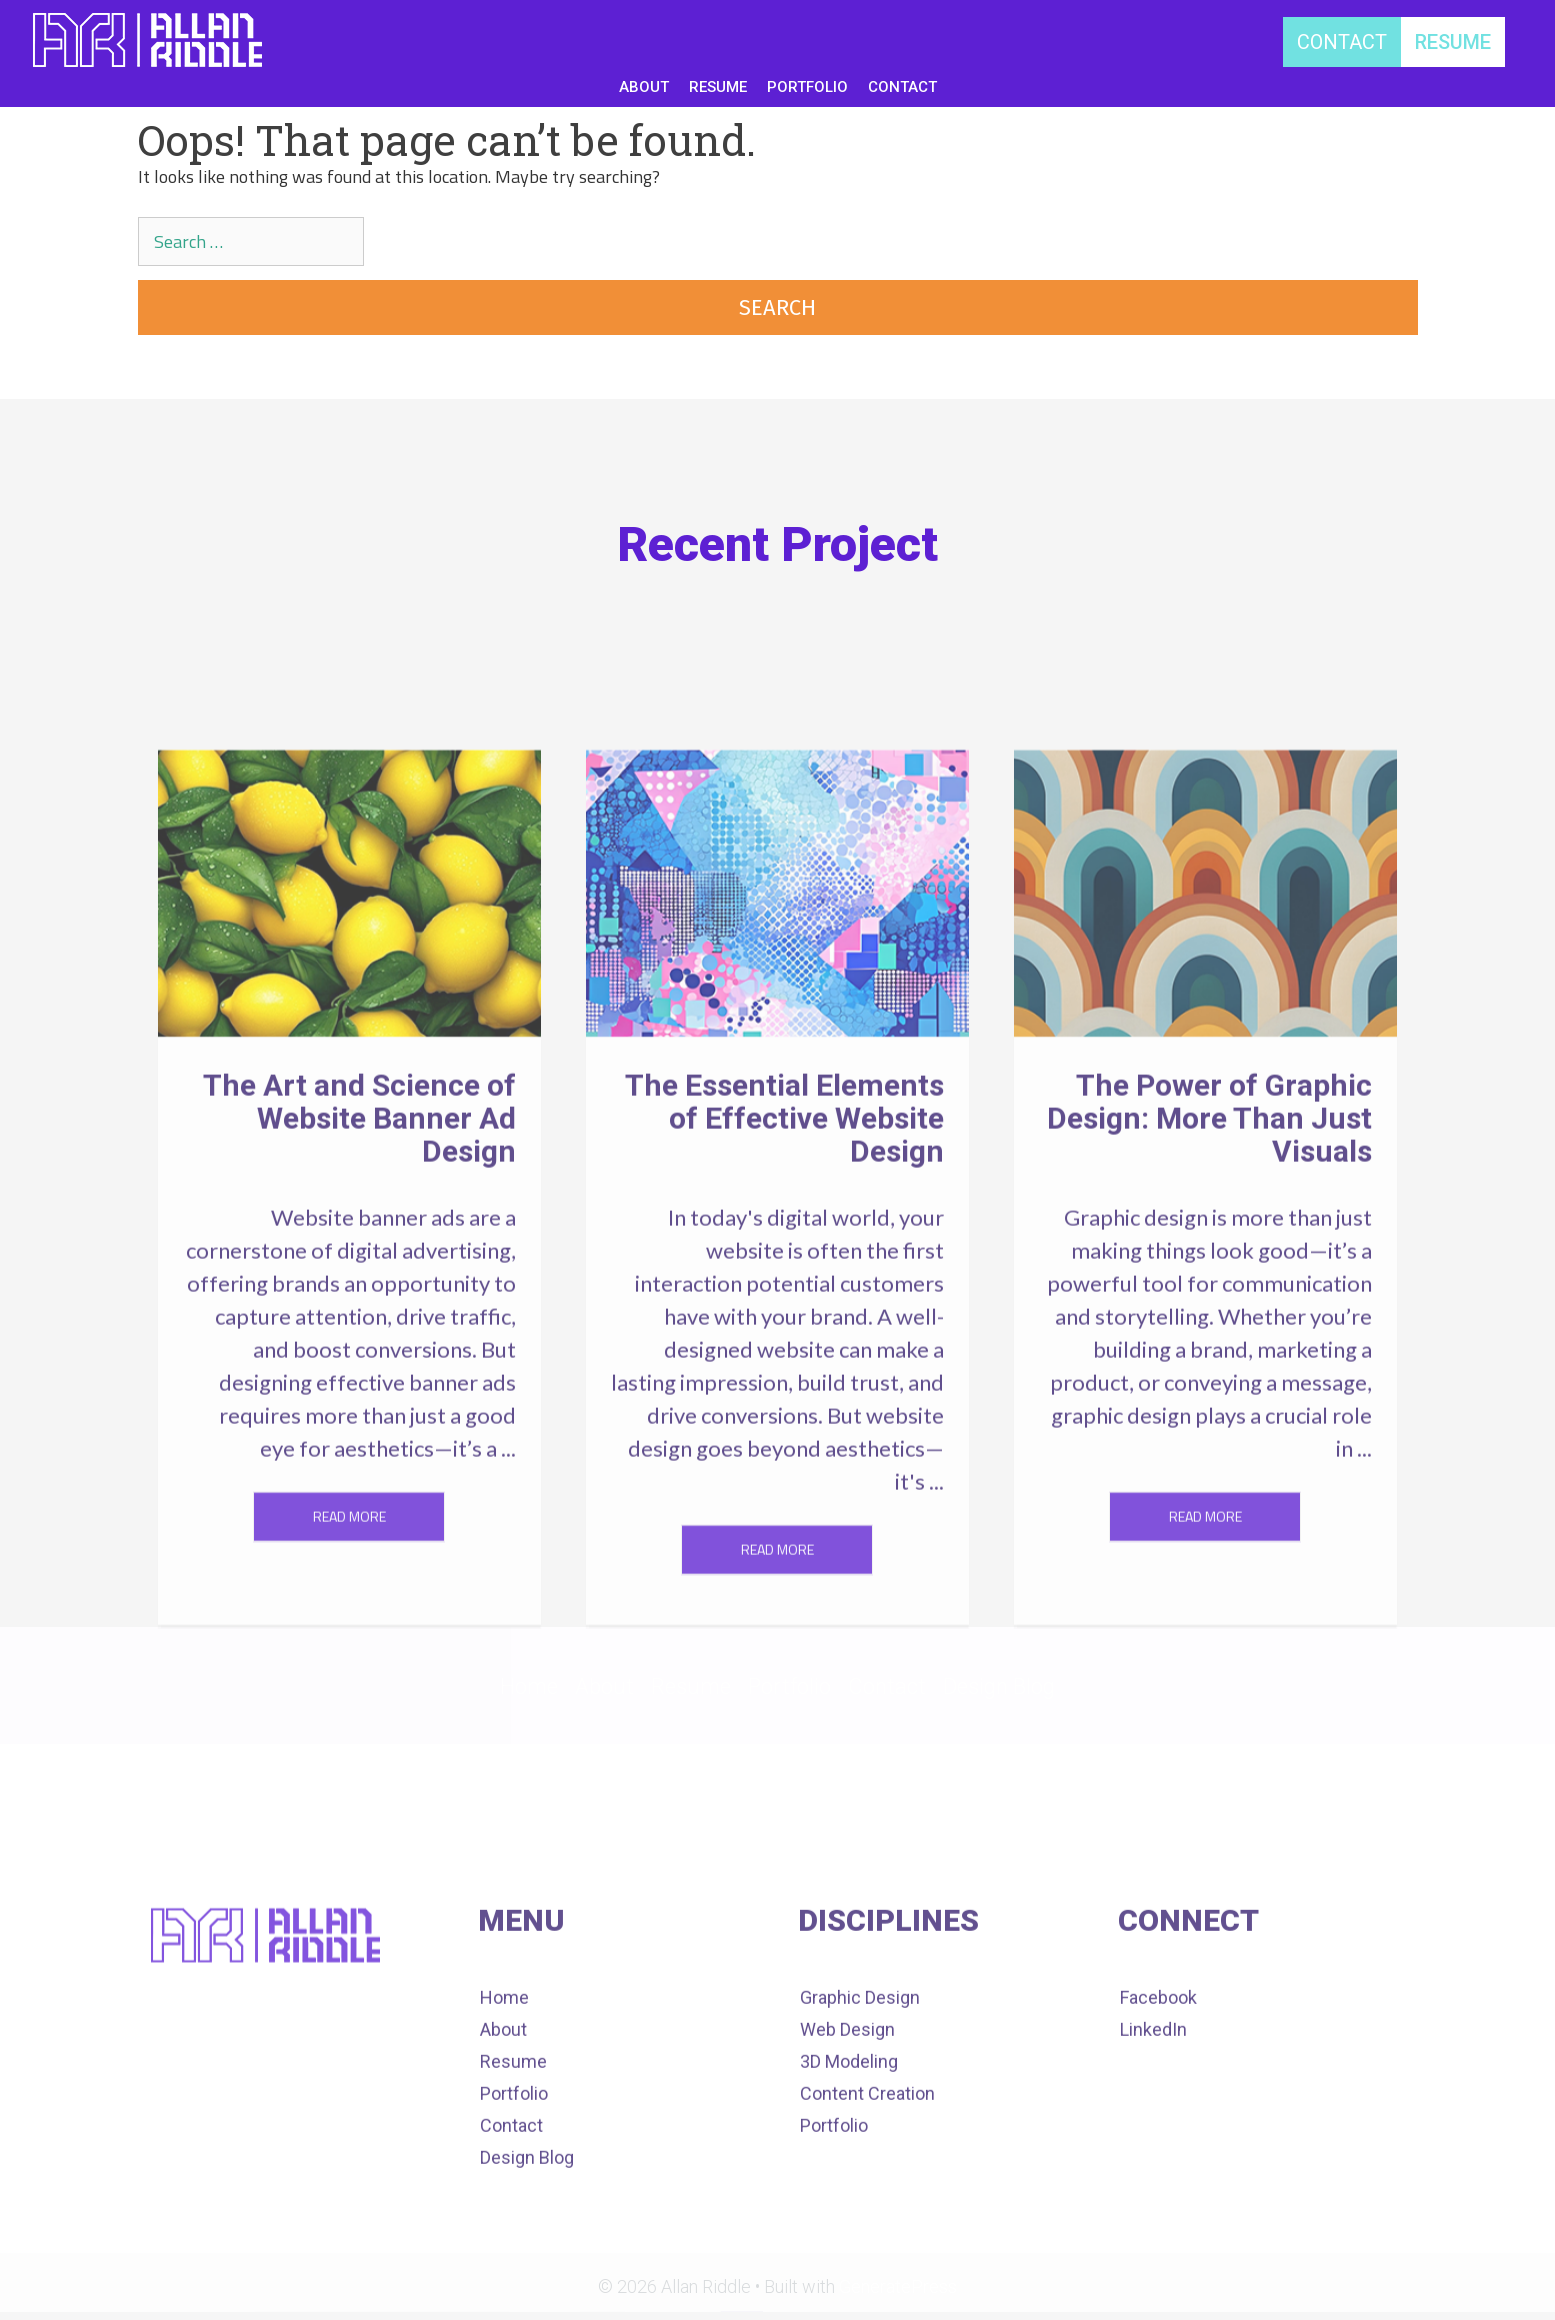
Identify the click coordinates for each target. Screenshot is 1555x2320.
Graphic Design (860, 2079)
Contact (887, 1686)
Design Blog (999, 1686)
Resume (691, 1686)
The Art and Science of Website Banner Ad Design (359, 1267)
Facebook (1158, 2079)
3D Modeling (849, 2143)
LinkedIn (1153, 2111)
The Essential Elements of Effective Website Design (784, 1267)
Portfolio (789, 1686)
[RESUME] (1453, 42)
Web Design (847, 2111)
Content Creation (867, 2175)
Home (529, 1686)
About (604, 1686)
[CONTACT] (1342, 42)
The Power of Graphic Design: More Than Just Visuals (1209, 1267)
